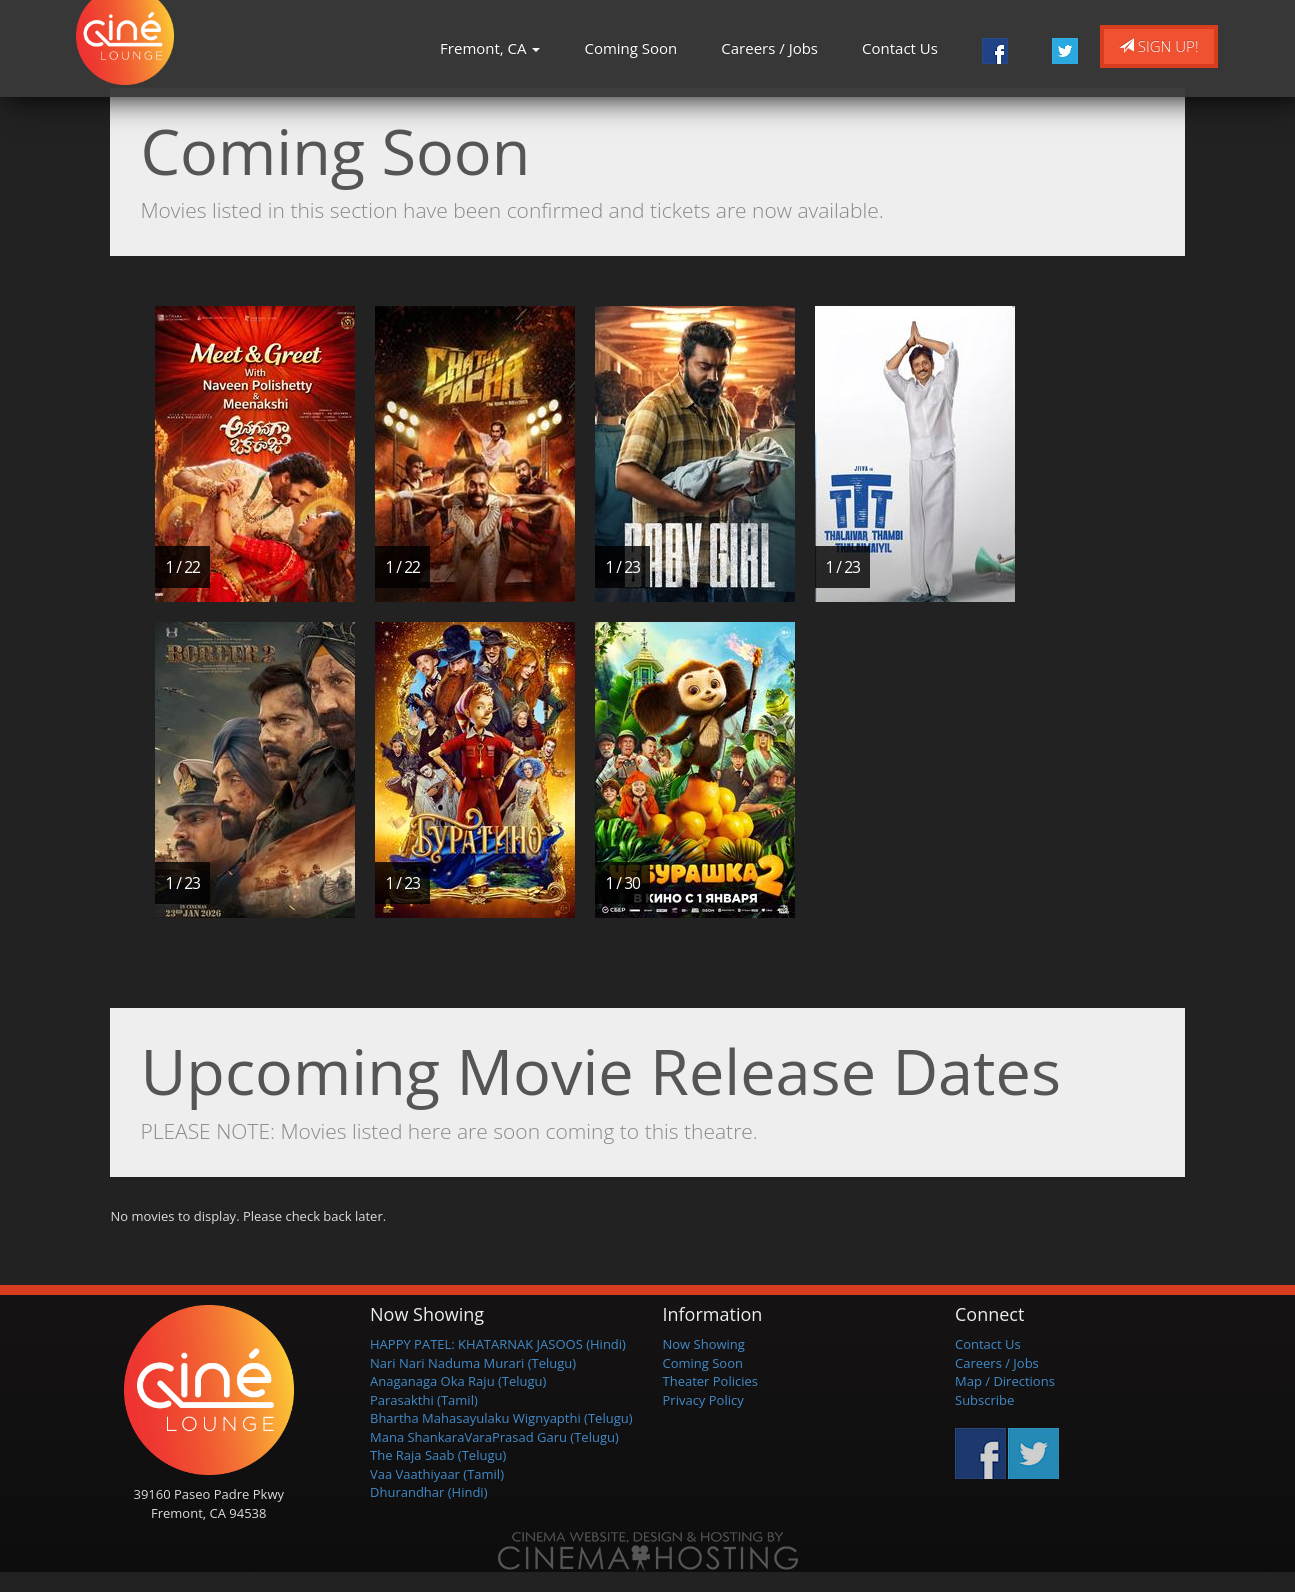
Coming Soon (630, 48)
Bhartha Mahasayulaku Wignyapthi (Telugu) (501, 1418)
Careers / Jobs (769, 48)
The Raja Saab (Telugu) (438, 1455)
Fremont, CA (490, 48)
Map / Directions (1005, 1381)
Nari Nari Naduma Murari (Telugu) (473, 1363)
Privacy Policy (703, 1400)
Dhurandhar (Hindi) (428, 1492)
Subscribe (984, 1400)
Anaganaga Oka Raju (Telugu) (458, 1381)
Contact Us (900, 48)
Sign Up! (1159, 46)
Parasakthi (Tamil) (424, 1400)
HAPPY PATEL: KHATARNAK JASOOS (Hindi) (498, 1344)
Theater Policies (711, 1381)
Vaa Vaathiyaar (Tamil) (437, 1474)
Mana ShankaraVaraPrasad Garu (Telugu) (494, 1437)
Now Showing (704, 1344)
